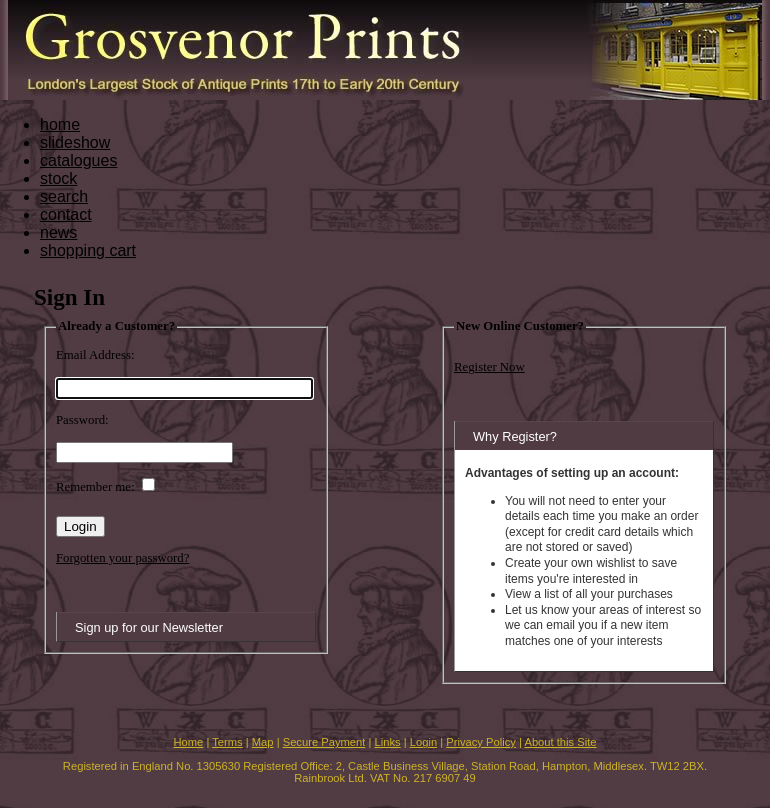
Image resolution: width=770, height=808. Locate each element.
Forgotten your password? (122, 558)
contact (66, 214)
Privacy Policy (481, 742)
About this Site (560, 742)
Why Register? (515, 436)
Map (263, 742)
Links (388, 742)
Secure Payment (324, 742)
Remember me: (95, 487)
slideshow (75, 142)
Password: (82, 420)
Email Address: (95, 355)
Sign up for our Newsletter (149, 627)
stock (58, 178)
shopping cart (88, 250)
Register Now (489, 367)
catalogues (78, 160)
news (58, 232)
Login (423, 742)
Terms (227, 742)
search (64, 196)
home (60, 124)
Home (188, 742)
